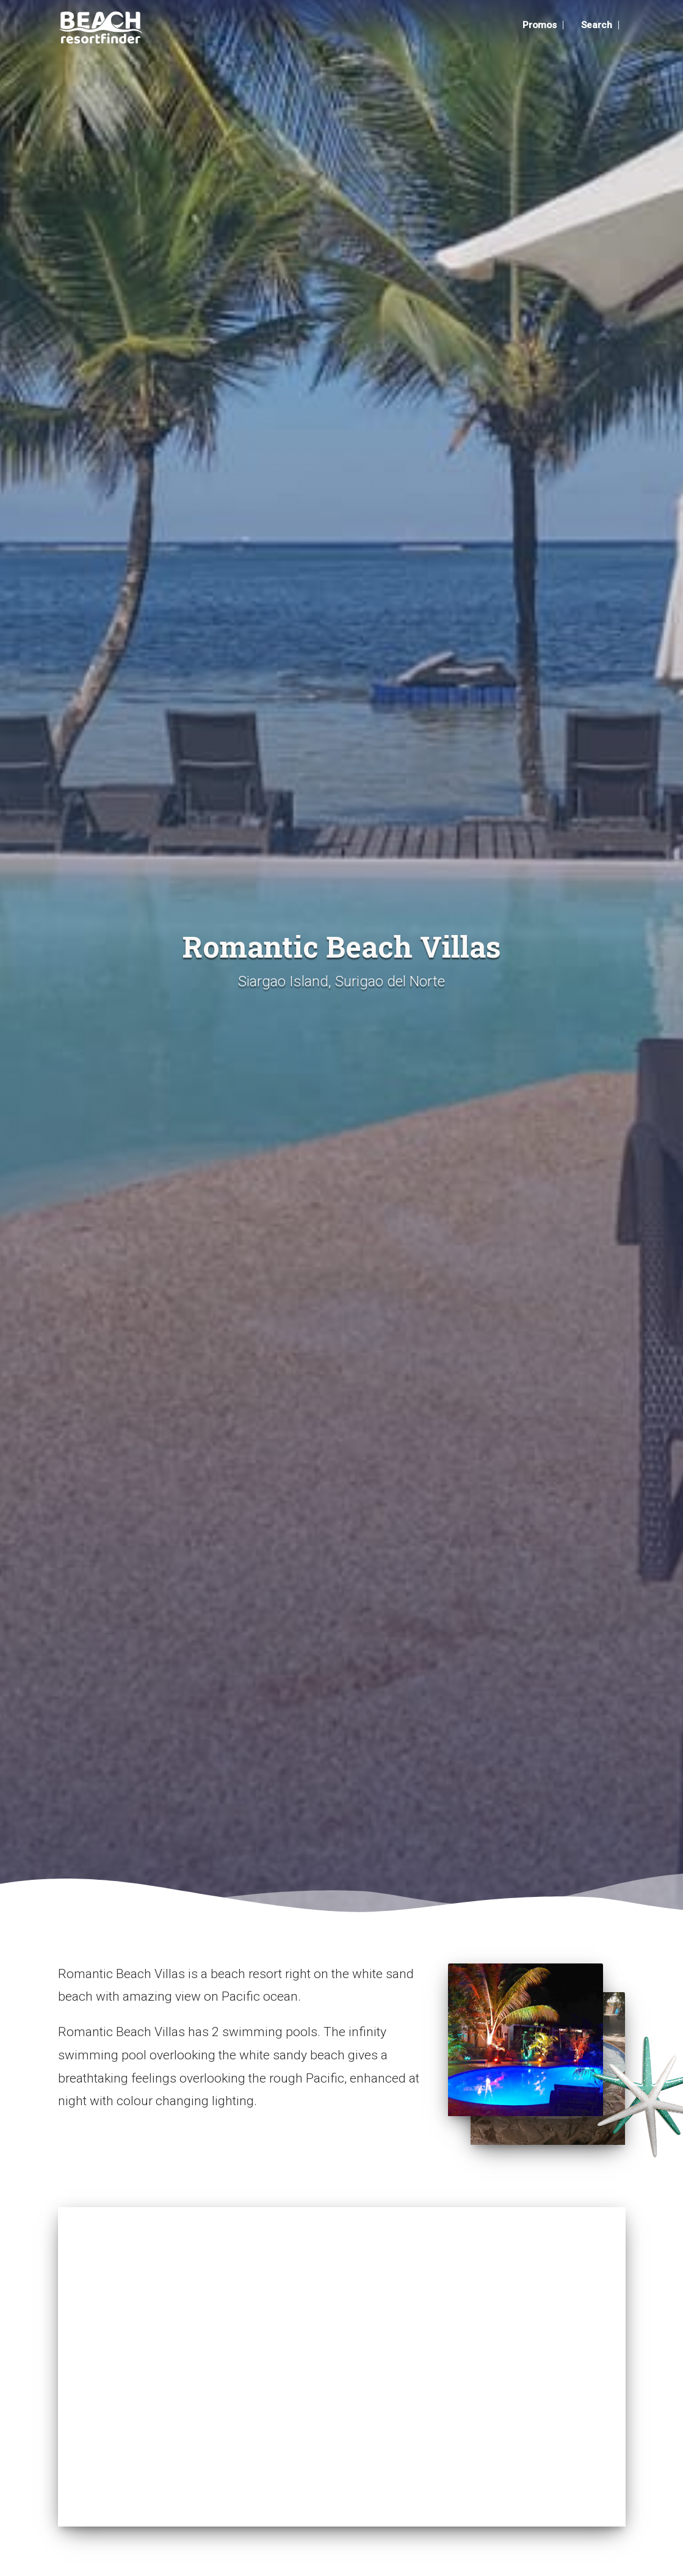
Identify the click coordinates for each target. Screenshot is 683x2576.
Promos (534, 25)
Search (596, 25)
